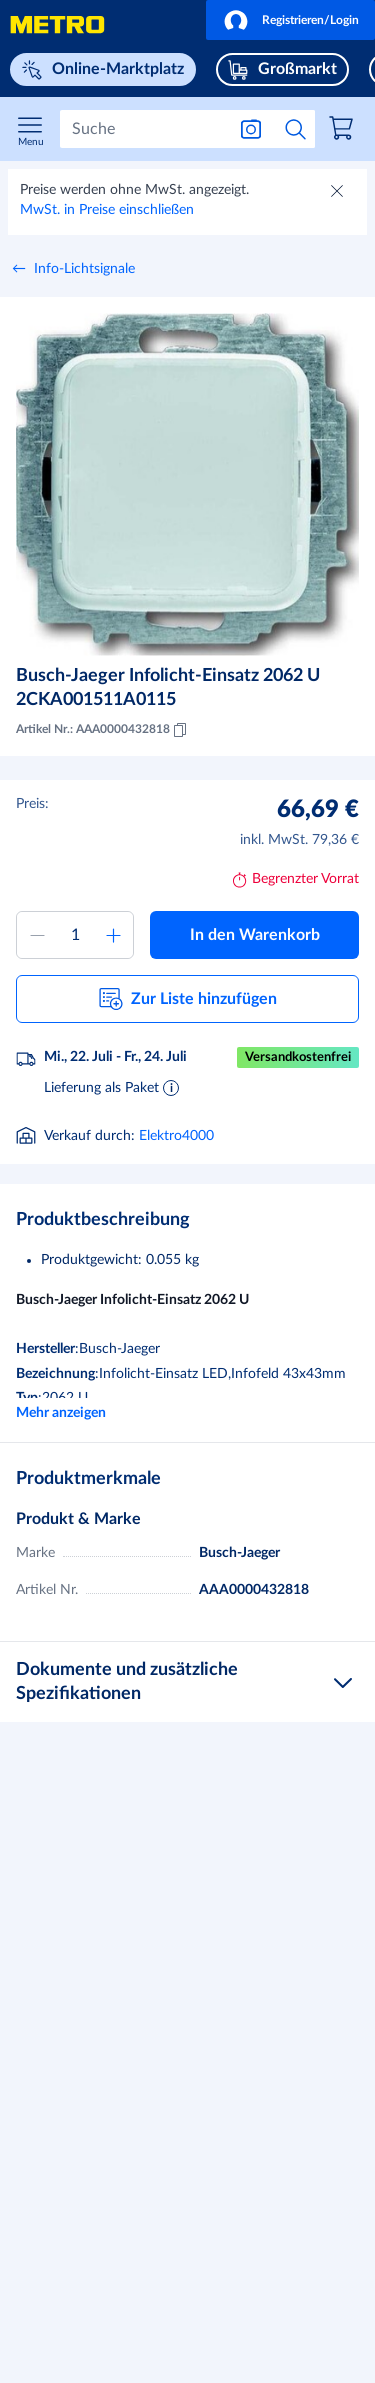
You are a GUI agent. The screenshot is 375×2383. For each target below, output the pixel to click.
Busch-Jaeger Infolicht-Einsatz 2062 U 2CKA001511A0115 (168, 688)
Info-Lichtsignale (84, 269)
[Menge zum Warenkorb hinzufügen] (75, 935)
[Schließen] (339, 193)
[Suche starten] (296, 129)
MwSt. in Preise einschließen (107, 210)
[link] (344, 131)
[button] (290, 20)
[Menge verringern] (37, 935)
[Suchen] (142, 129)
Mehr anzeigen (61, 1413)
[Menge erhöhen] (113, 935)
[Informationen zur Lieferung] (171, 1087)
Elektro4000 (176, 1136)
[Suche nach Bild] (251, 129)
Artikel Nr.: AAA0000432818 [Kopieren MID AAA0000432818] (103, 730)
